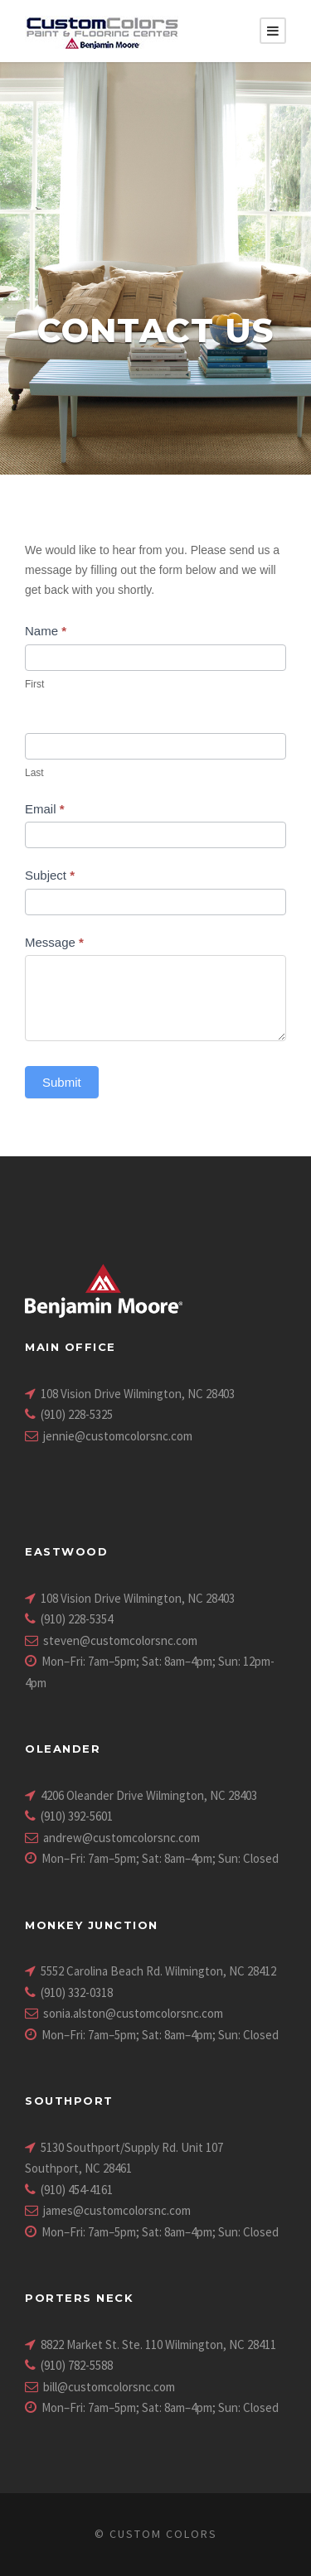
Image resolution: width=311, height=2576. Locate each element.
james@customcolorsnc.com (117, 2210)
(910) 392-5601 (77, 1816)
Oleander (62, 1748)
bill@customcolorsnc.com (109, 2387)
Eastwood (66, 1551)
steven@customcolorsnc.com (120, 1640)
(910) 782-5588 (77, 2365)
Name (45, 631)
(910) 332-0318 (77, 1992)
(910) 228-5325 (77, 1414)
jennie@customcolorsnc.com (117, 1436)
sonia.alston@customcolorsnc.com (133, 2013)
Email (45, 809)
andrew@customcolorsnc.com (121, 1837)
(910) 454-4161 (77, 2189)
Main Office (70, 1346)
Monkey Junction (91, 1925)
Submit (61, 1082)
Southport (69, 2100)
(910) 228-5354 (77, 1619)
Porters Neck (79, 2297)
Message (54, 942)
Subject (50, 875)
